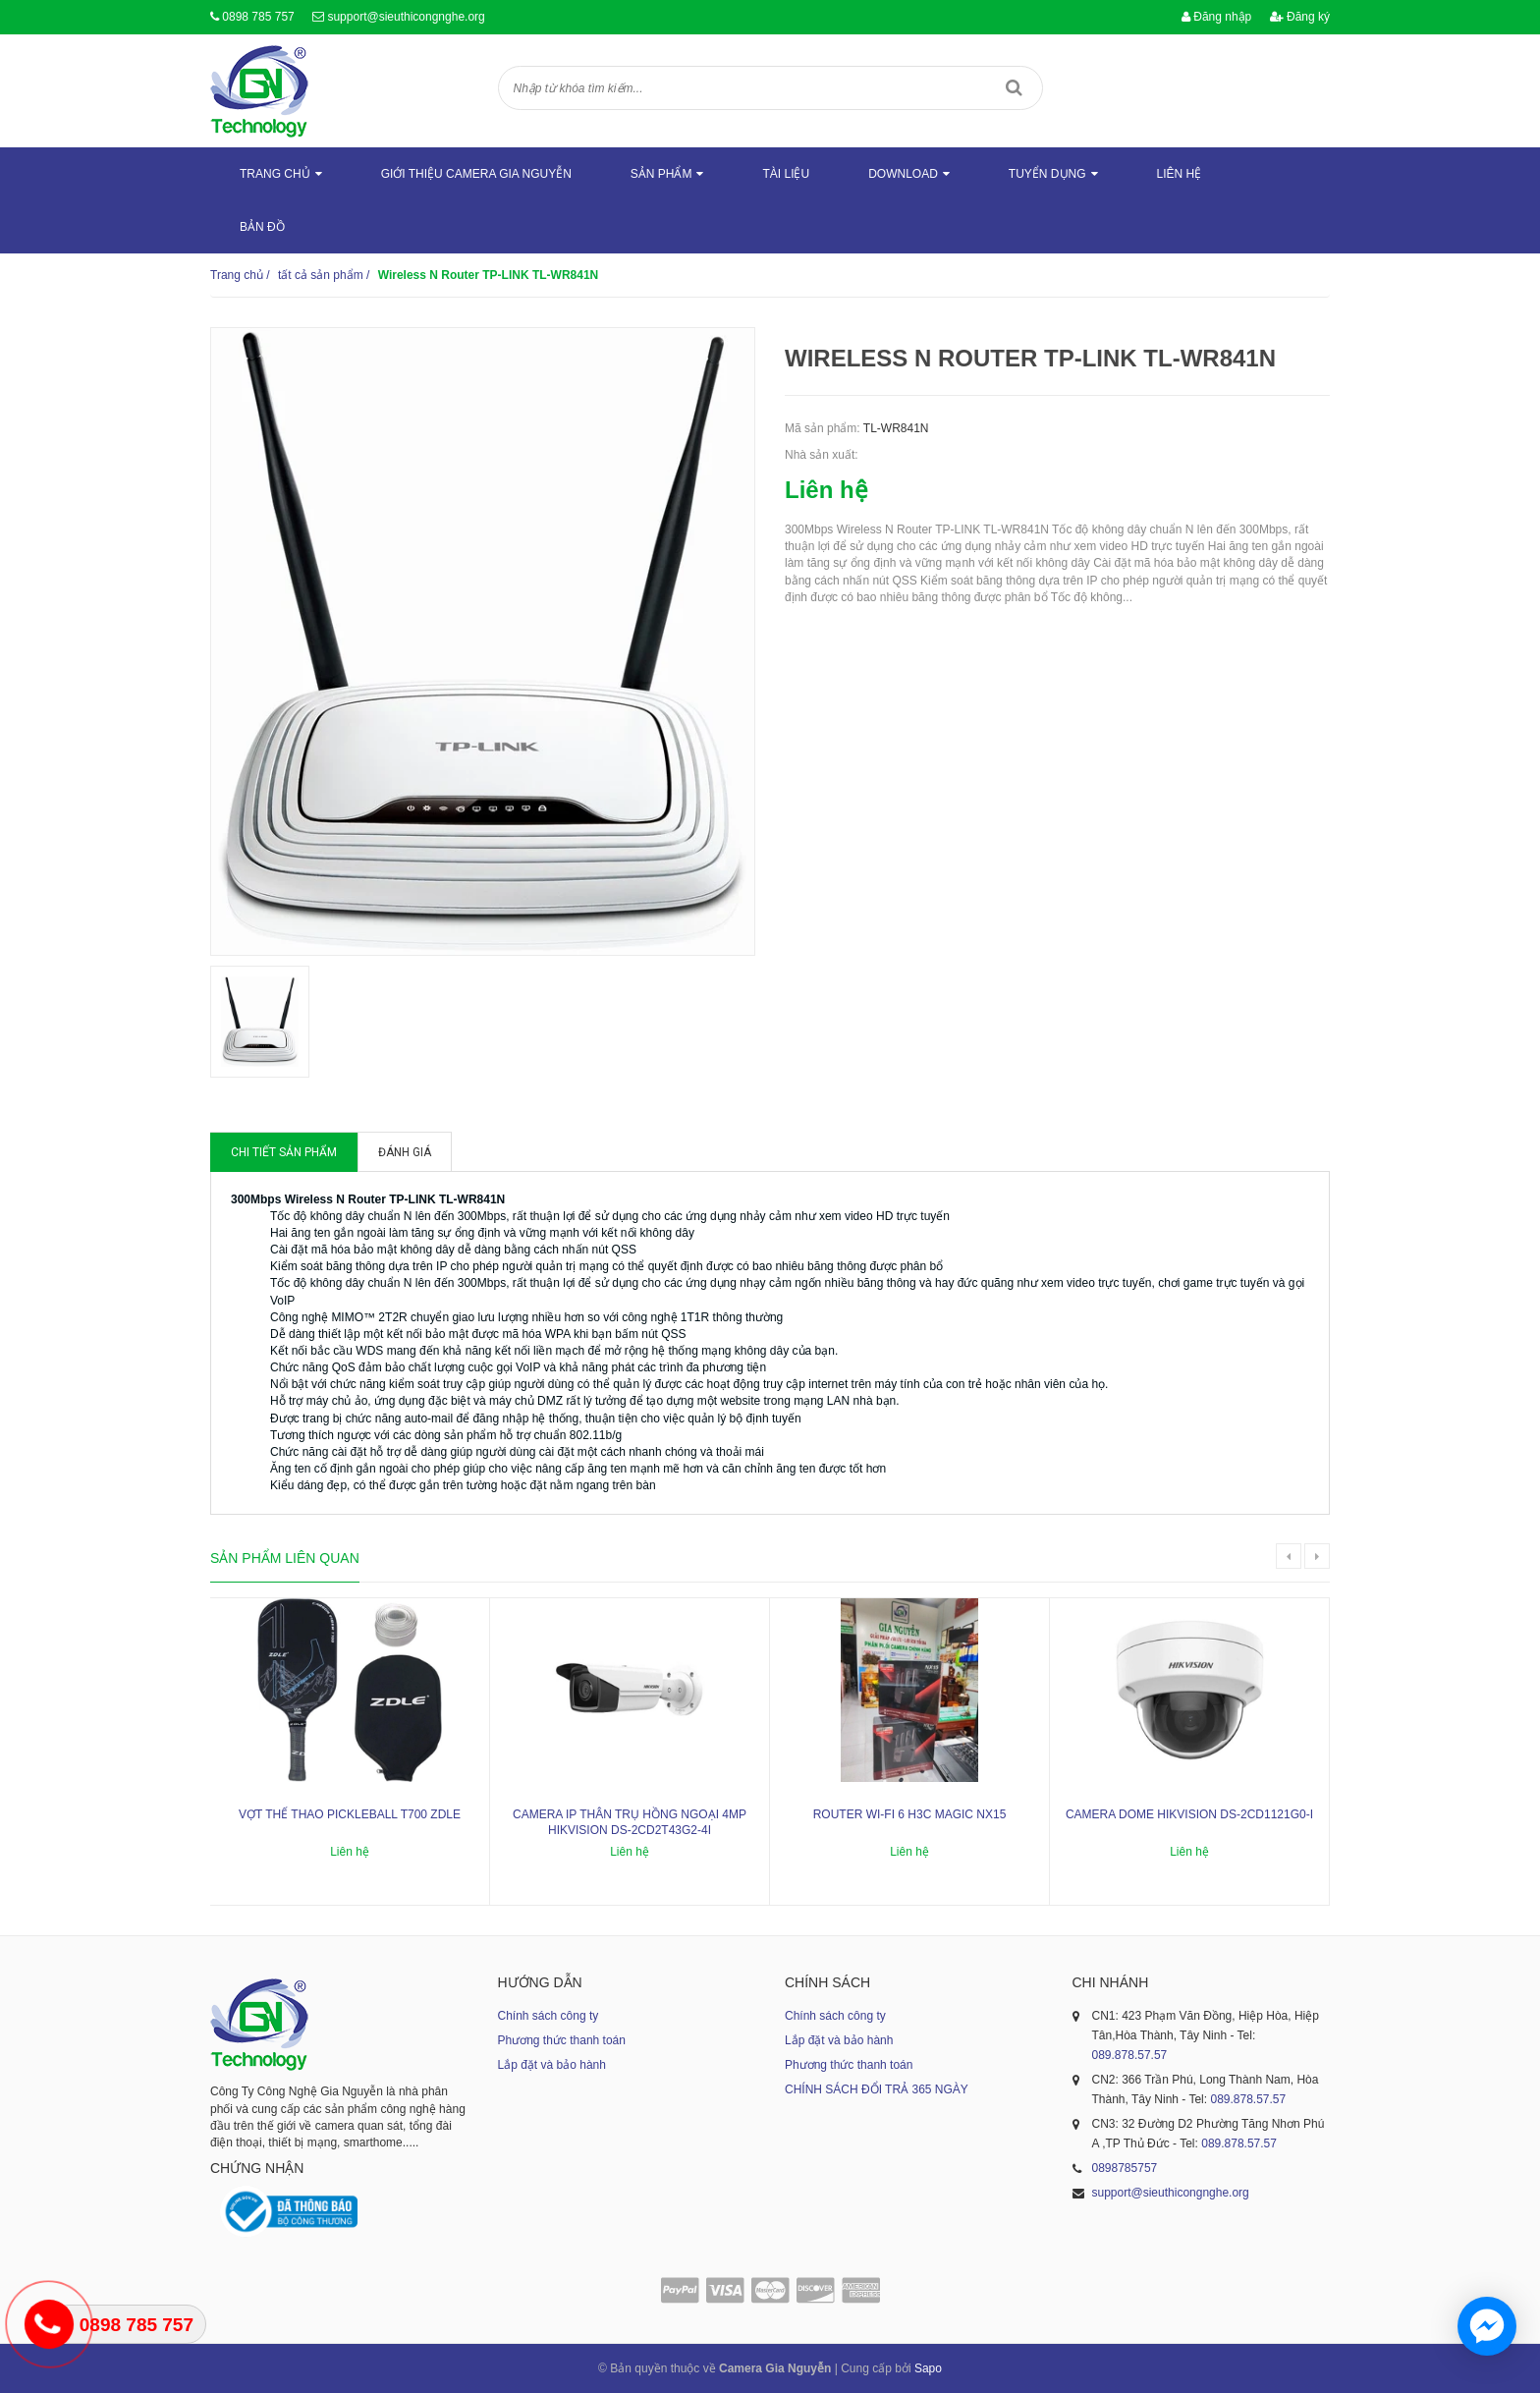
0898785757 (1125, 2168)
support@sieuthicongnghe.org (405, 17)
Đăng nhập (1216, 17)
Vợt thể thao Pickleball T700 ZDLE (350, 1814)
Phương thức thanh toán (562, 2040)
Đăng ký (1300, 17)
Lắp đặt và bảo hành (552, 2065)
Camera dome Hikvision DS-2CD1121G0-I (1189, 1814)
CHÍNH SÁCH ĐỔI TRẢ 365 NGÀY (876, 2089)
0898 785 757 (258, 17)
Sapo (928, 2368)
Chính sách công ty (548, 2016)
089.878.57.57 (1130, 2055)
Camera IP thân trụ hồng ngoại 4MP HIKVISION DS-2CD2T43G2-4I (629, 1823)
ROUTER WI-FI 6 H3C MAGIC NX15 (910, 1814)
